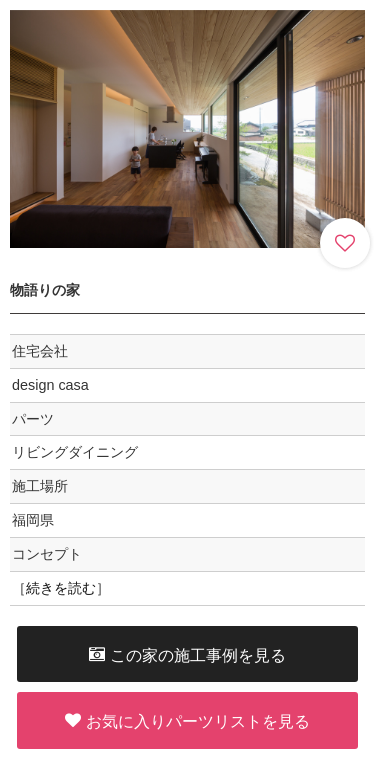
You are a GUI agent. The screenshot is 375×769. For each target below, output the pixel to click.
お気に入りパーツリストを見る (187, 720)
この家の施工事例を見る (187, 654)
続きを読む (61, 588)
